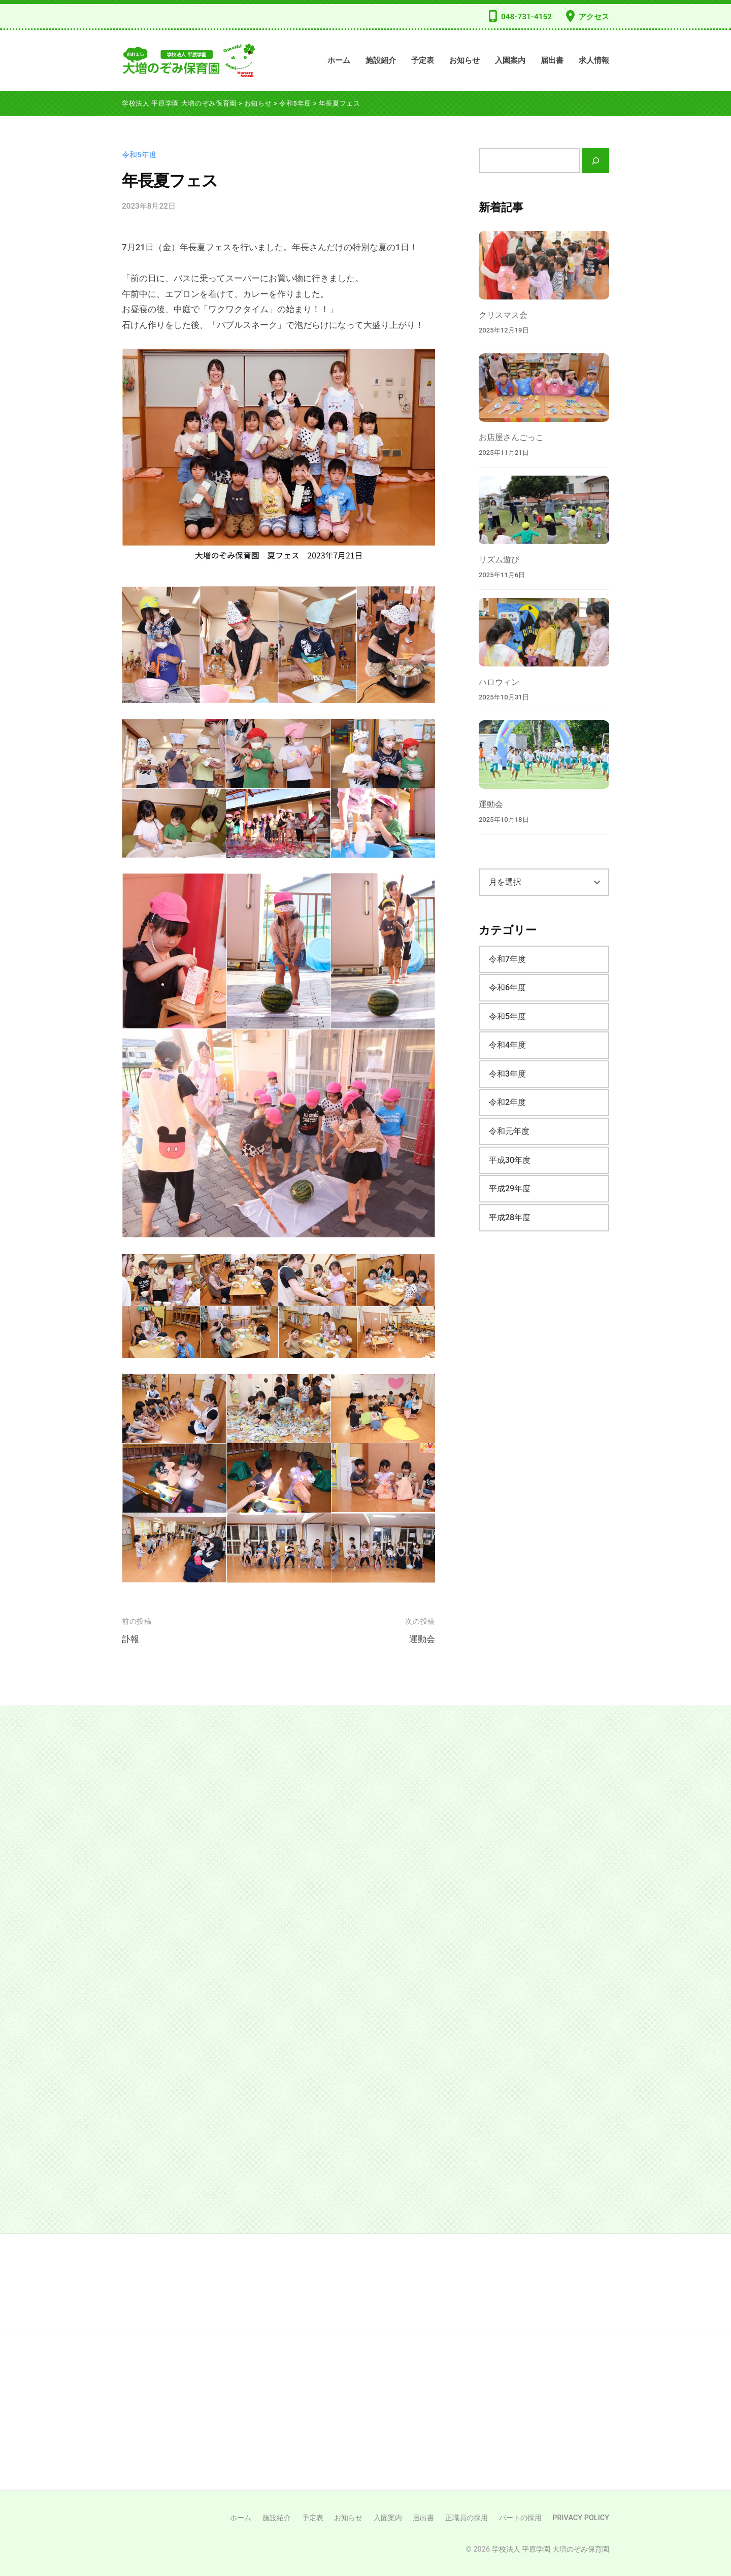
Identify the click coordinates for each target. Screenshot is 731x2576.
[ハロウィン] (544, 632)
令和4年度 (507, 1045)
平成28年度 (509, 1217)
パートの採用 (520, 2518)
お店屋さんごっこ (511, 437)
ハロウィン (499, 682)
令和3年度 (507, 1074)
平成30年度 (509, 1160)
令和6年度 (507, 987)
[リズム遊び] (544, 510)
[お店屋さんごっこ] (544, 387)
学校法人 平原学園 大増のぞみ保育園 (550, 2549)
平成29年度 (509, 1188)
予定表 (422, 60)
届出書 (552, 60)
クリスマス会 (503, 315)
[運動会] (544, 754)
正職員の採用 (466, 2518)
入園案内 (510, 60)
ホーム (338, 60)
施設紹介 (381, 60)
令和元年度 (509, 1131)
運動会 (422, 1639)
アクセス (594, 16)
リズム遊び (499, 559)
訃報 (130, 1639)
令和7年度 (507, 959)
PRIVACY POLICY (580, 2518)
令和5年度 (139, 154)
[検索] (595, 160)
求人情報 (594, 60)
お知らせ (464, 60)
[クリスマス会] (544, 265)
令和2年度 (507, 1102)
